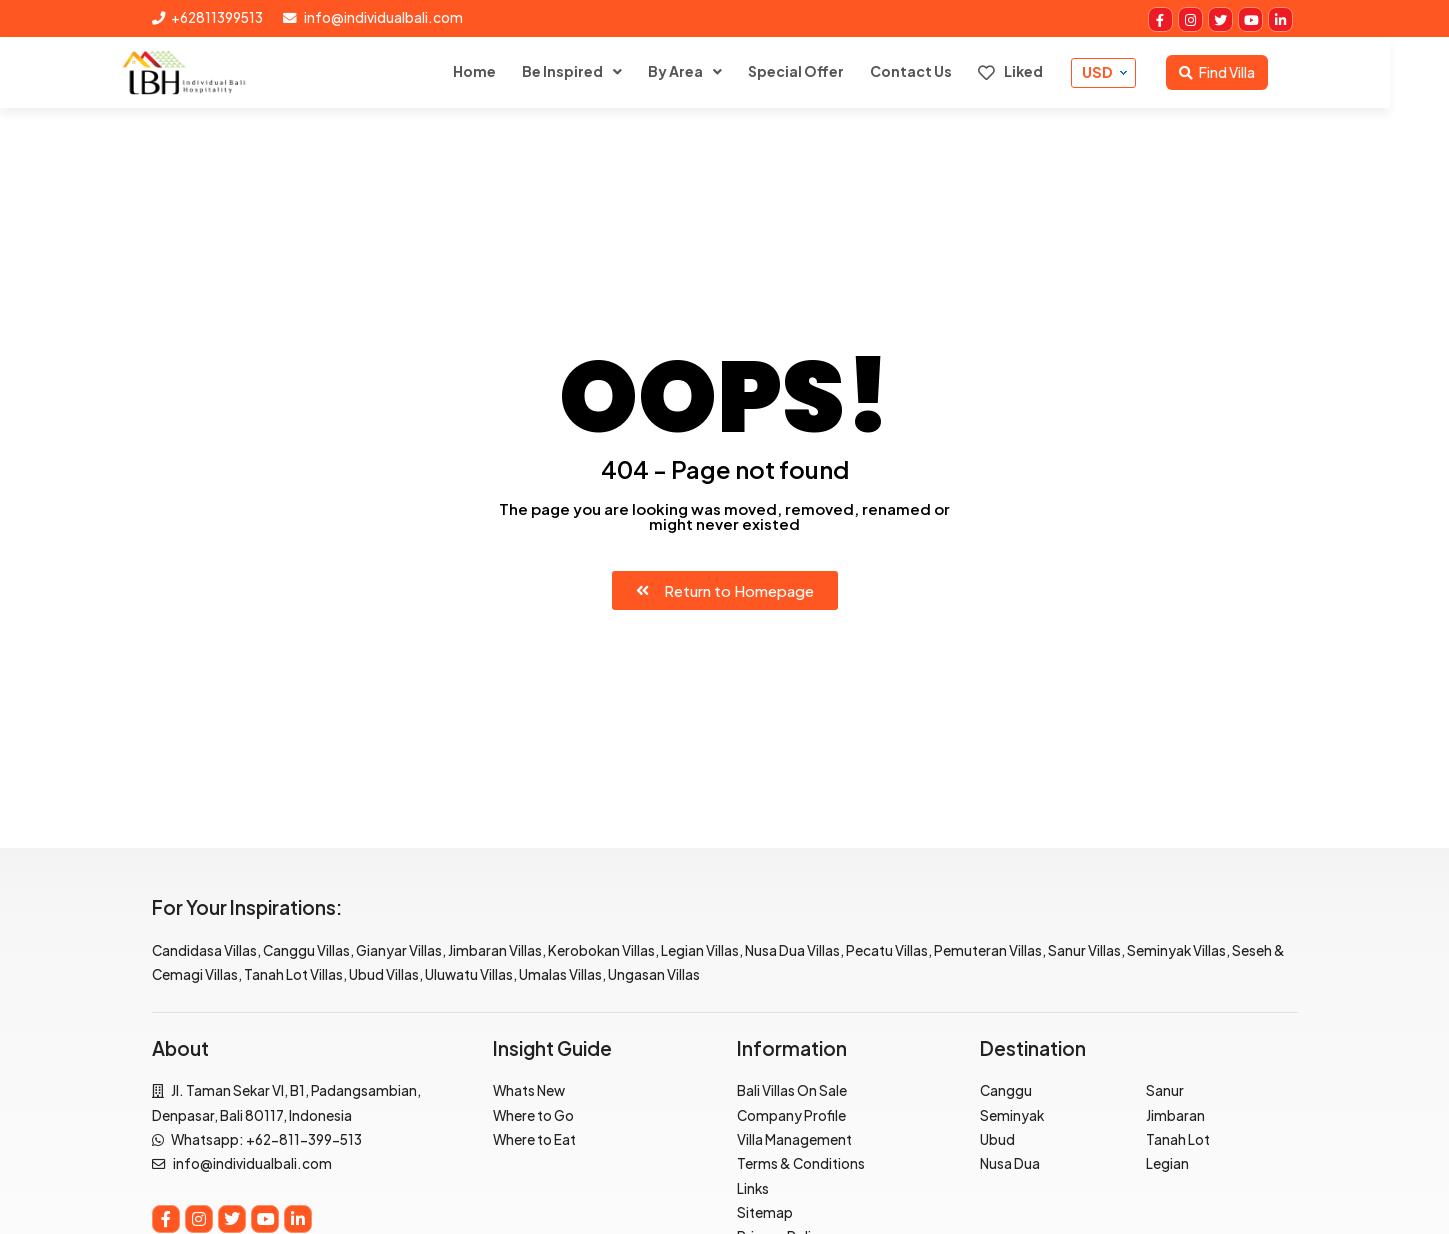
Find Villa (1247, 72)
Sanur (1165, 1090)
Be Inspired (592, 71)
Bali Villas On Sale (792, 1090)
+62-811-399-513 (304, 1139)
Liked (1040, 72)
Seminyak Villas (1176, 950)
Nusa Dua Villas (792, 950)
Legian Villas (700, 950)
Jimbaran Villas (495, 950)
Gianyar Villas (399, 950)
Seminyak (1012, 1115)
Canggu (1006, 1090)
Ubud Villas (384, 974)
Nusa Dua (1010, 1163)
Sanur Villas (1084, 950)
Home (504, 71)
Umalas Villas (560, 974)
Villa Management (794, 1139)
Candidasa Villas (204, 950)
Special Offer (826, 71)
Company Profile (791, 1115)
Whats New (529, 1090)
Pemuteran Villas (988, 950)
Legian (1167, 1163)
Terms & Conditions (801, 1163)
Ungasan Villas (654, 974)
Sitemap (765, 1212)
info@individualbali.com (373, 17)
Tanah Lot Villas (293, 974)
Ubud (997, 1139)
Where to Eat (534, 1139)
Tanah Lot (1178, 1139)
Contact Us (941, 71)
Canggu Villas (306, 950)
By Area (705, 71)
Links (753, 1188)
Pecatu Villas (887, 950)
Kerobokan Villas (601, 950)
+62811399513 (207, 17)
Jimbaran (1175, 1115)
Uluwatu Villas (469, 974)
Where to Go (533, 1115)
